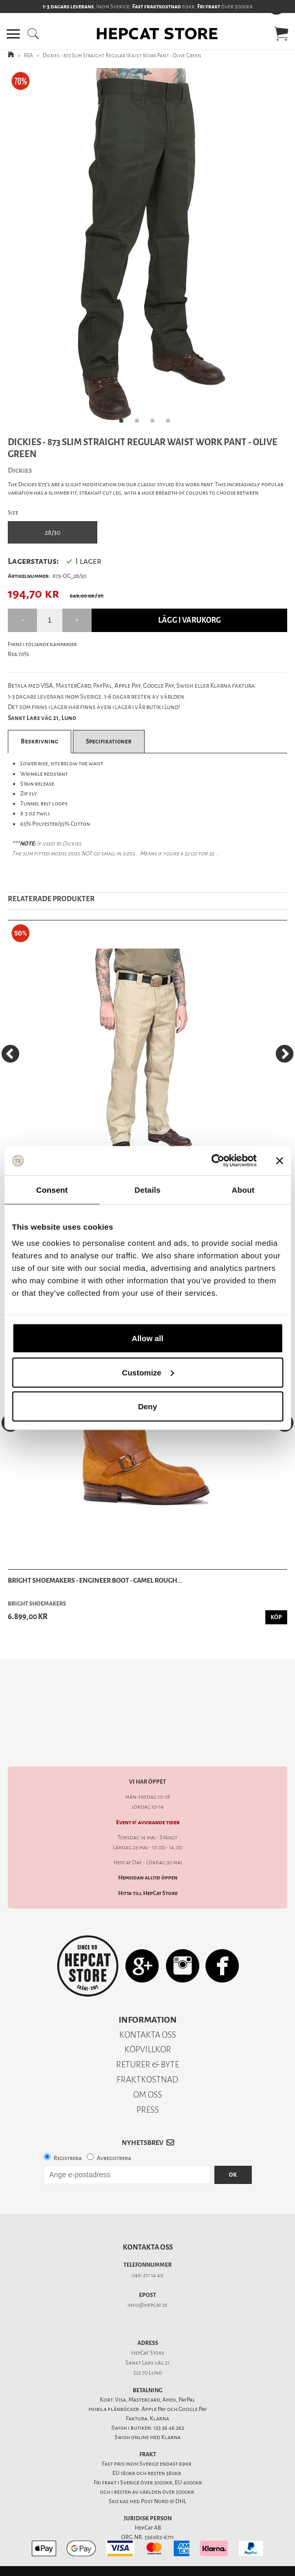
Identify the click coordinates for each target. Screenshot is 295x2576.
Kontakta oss (148, 2229)
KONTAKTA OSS (147, 2016)
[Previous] (10, 1054)
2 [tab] (140, 424)
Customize (148, 1372)
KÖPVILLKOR (147, 2031)
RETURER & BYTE (147, 2046)
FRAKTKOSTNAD (147, 2061)
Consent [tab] (52, 1189)
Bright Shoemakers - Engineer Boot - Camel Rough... (95, 1580)
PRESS (147, 2091)
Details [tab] (148, 1189)
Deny (147, 1406)
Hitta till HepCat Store (147, 1875)
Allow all (147, 1338)
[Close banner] (279, 1160)
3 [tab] (155, 424)
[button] (13, 33)
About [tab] (243, 1189)
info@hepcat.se (147, 2287)
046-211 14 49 (147, 2257)
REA (28, 55)
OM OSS (147, 2076)
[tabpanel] (147, 250)
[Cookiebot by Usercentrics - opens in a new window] (210, 1161)
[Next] (284, 1054)
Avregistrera (114, 2140)
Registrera (68, 2140)
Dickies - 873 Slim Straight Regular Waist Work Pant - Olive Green (122, 55)
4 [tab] (171, 424)
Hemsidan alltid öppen (147, 1859)
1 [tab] (124, 424)
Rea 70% (18, 654)
